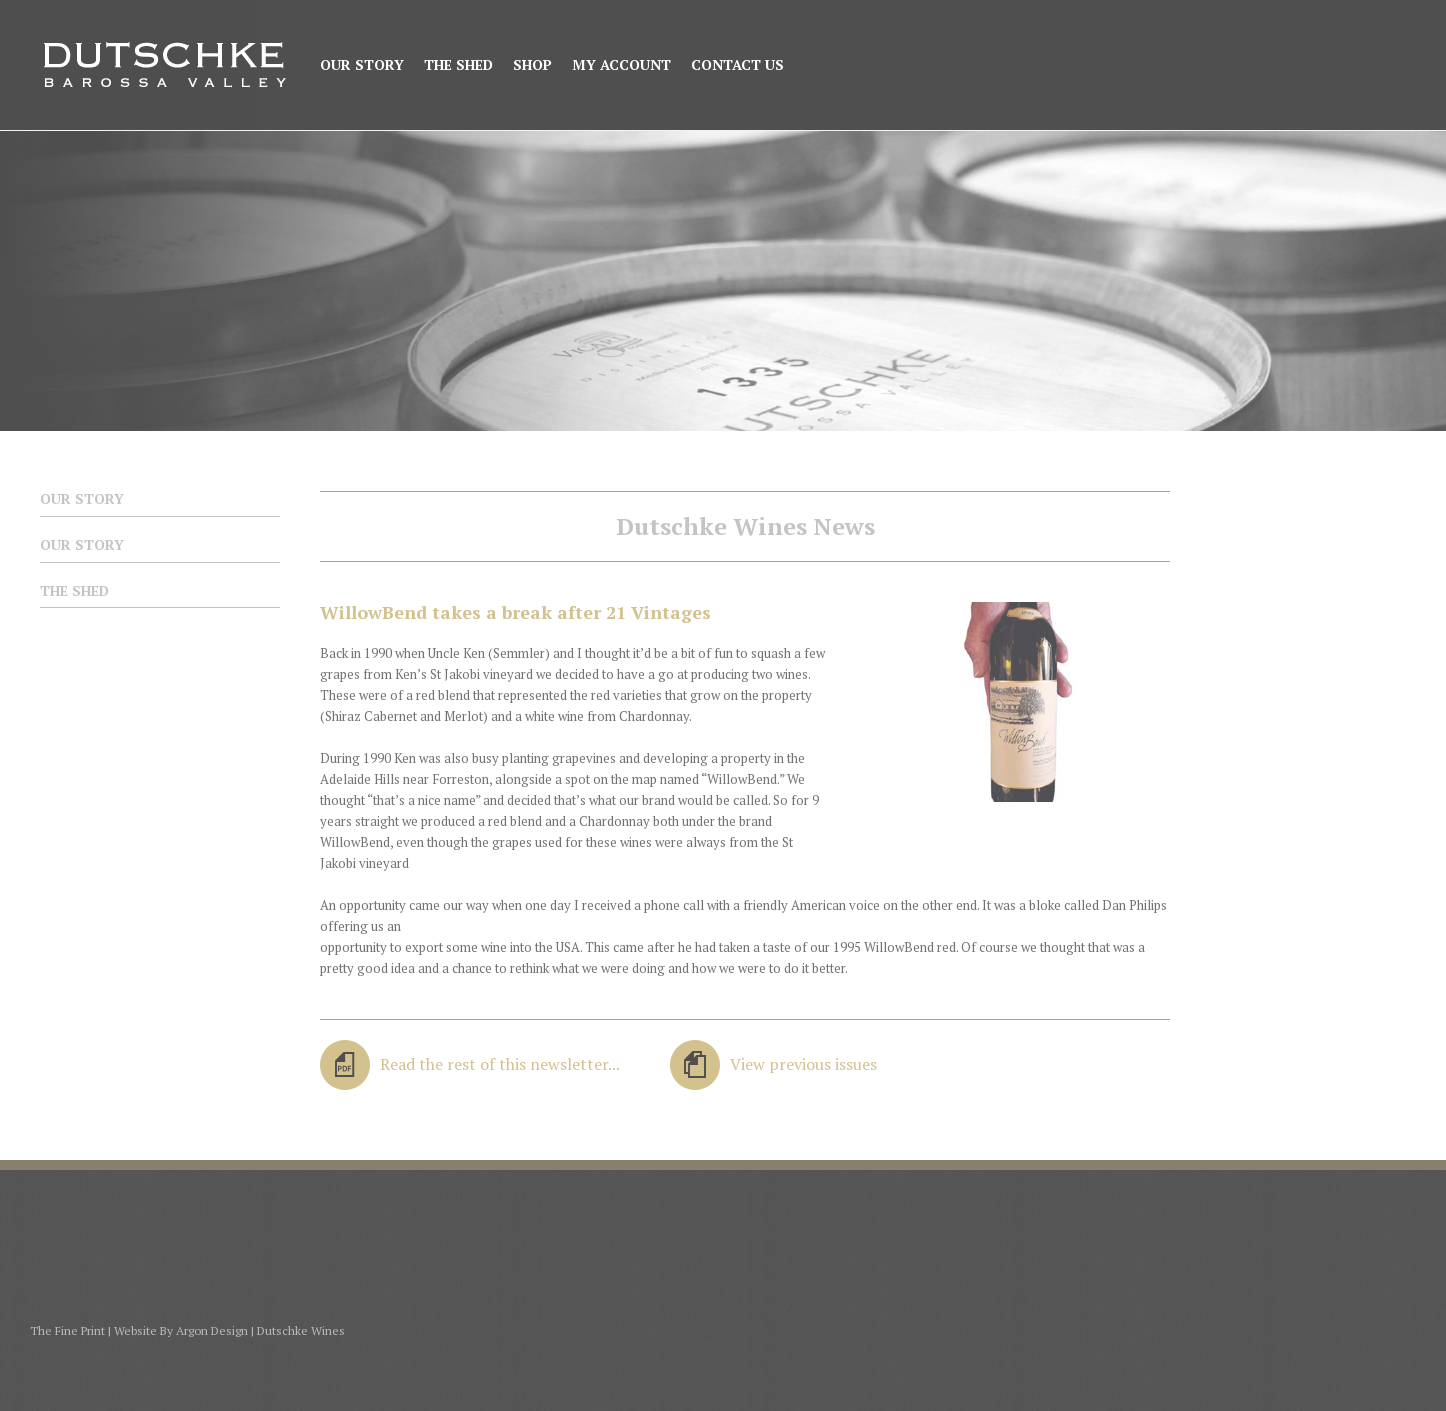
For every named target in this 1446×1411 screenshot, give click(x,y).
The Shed (458, 65)
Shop (532, 65)
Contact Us (737, 65)
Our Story (362, 65)
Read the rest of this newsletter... (500, 1064)
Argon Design (212, 1330)
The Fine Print (67, 1330)
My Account (621, 65)
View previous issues (803, 1064)
